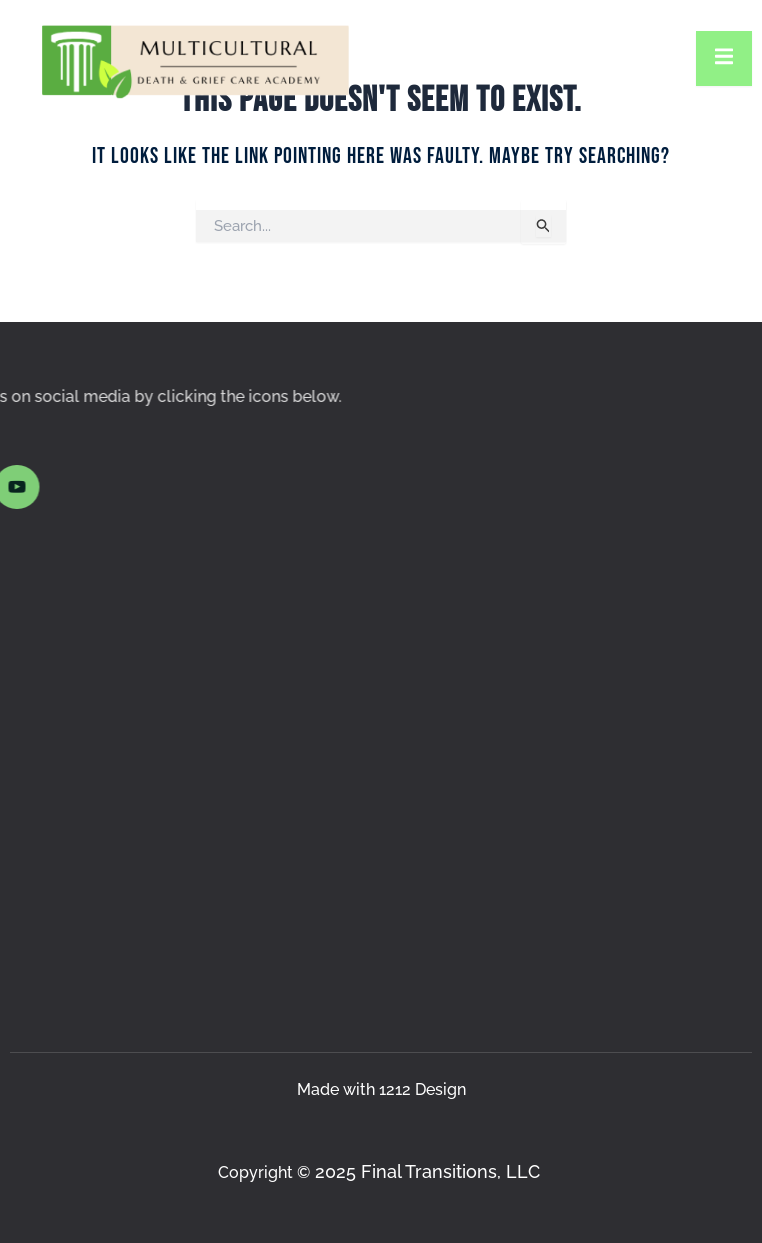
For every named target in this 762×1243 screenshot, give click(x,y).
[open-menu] (724, 58)
